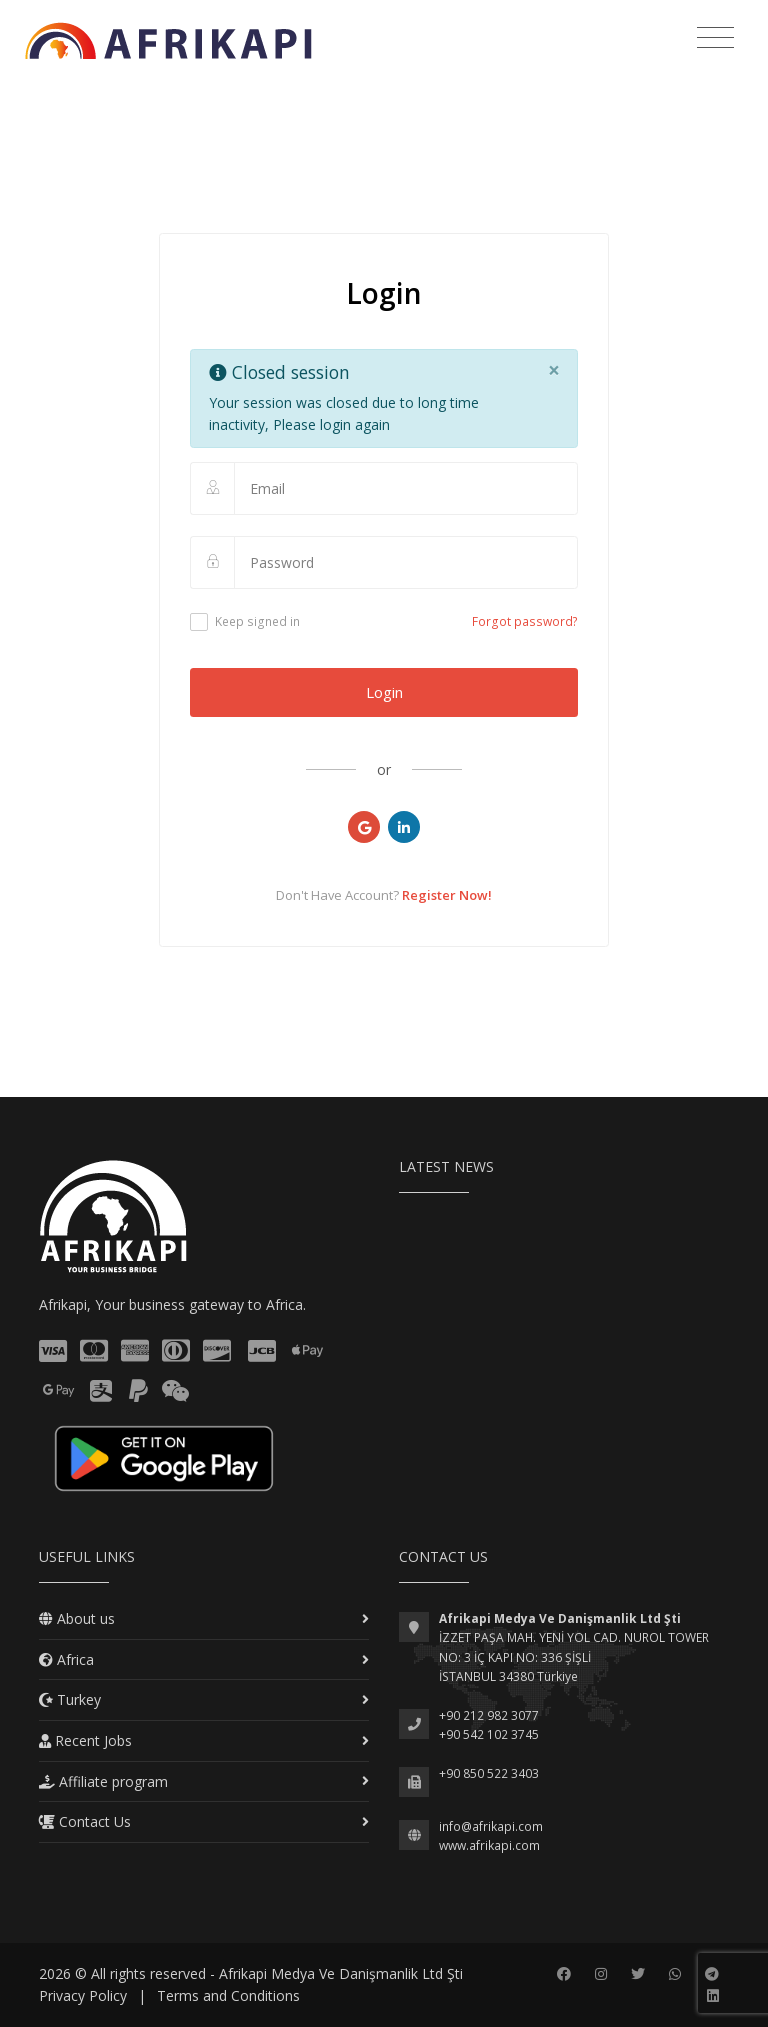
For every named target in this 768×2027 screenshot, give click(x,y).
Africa (66, 1659)
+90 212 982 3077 (489, 1715)
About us (77, 1618)
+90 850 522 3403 (489, 1773)
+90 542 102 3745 (489, 1734)
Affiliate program (103, 1781)
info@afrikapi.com (491, 1826)
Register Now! (447, 895)
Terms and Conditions (228, 1995)
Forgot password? (525, 621)
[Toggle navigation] (715, 38)
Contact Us (85, 1821)
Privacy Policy (83, 1995)
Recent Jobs (85, 1740)
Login (384, 692)
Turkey (70, 1699)
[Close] (553, 371)
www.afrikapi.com (489, 1845)
